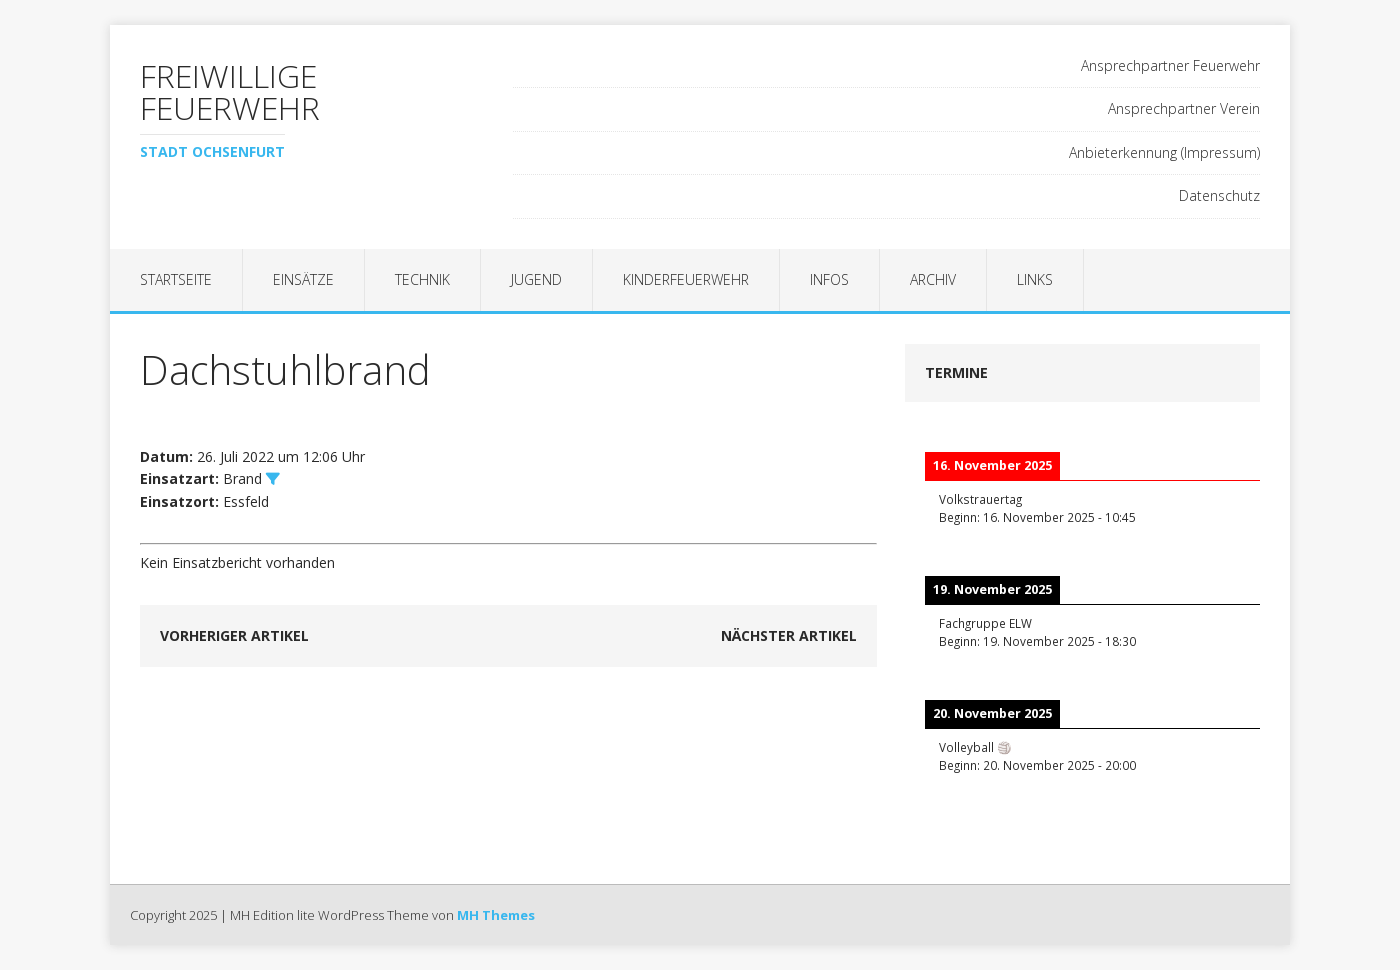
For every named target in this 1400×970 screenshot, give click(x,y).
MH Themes (496, 915)
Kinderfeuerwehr (686, 279)
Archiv (933, 279)
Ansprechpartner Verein (1184, 108)
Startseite (176, 279)
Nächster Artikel (789, 635)
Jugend (536, 279)
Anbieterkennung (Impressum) (1164, 152)
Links (1035, 279)
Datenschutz (1219, 195)
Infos (829, 279)
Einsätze (303, 279)
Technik (422, 279)
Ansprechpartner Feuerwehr (1170, 65)
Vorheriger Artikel (234, 635)
